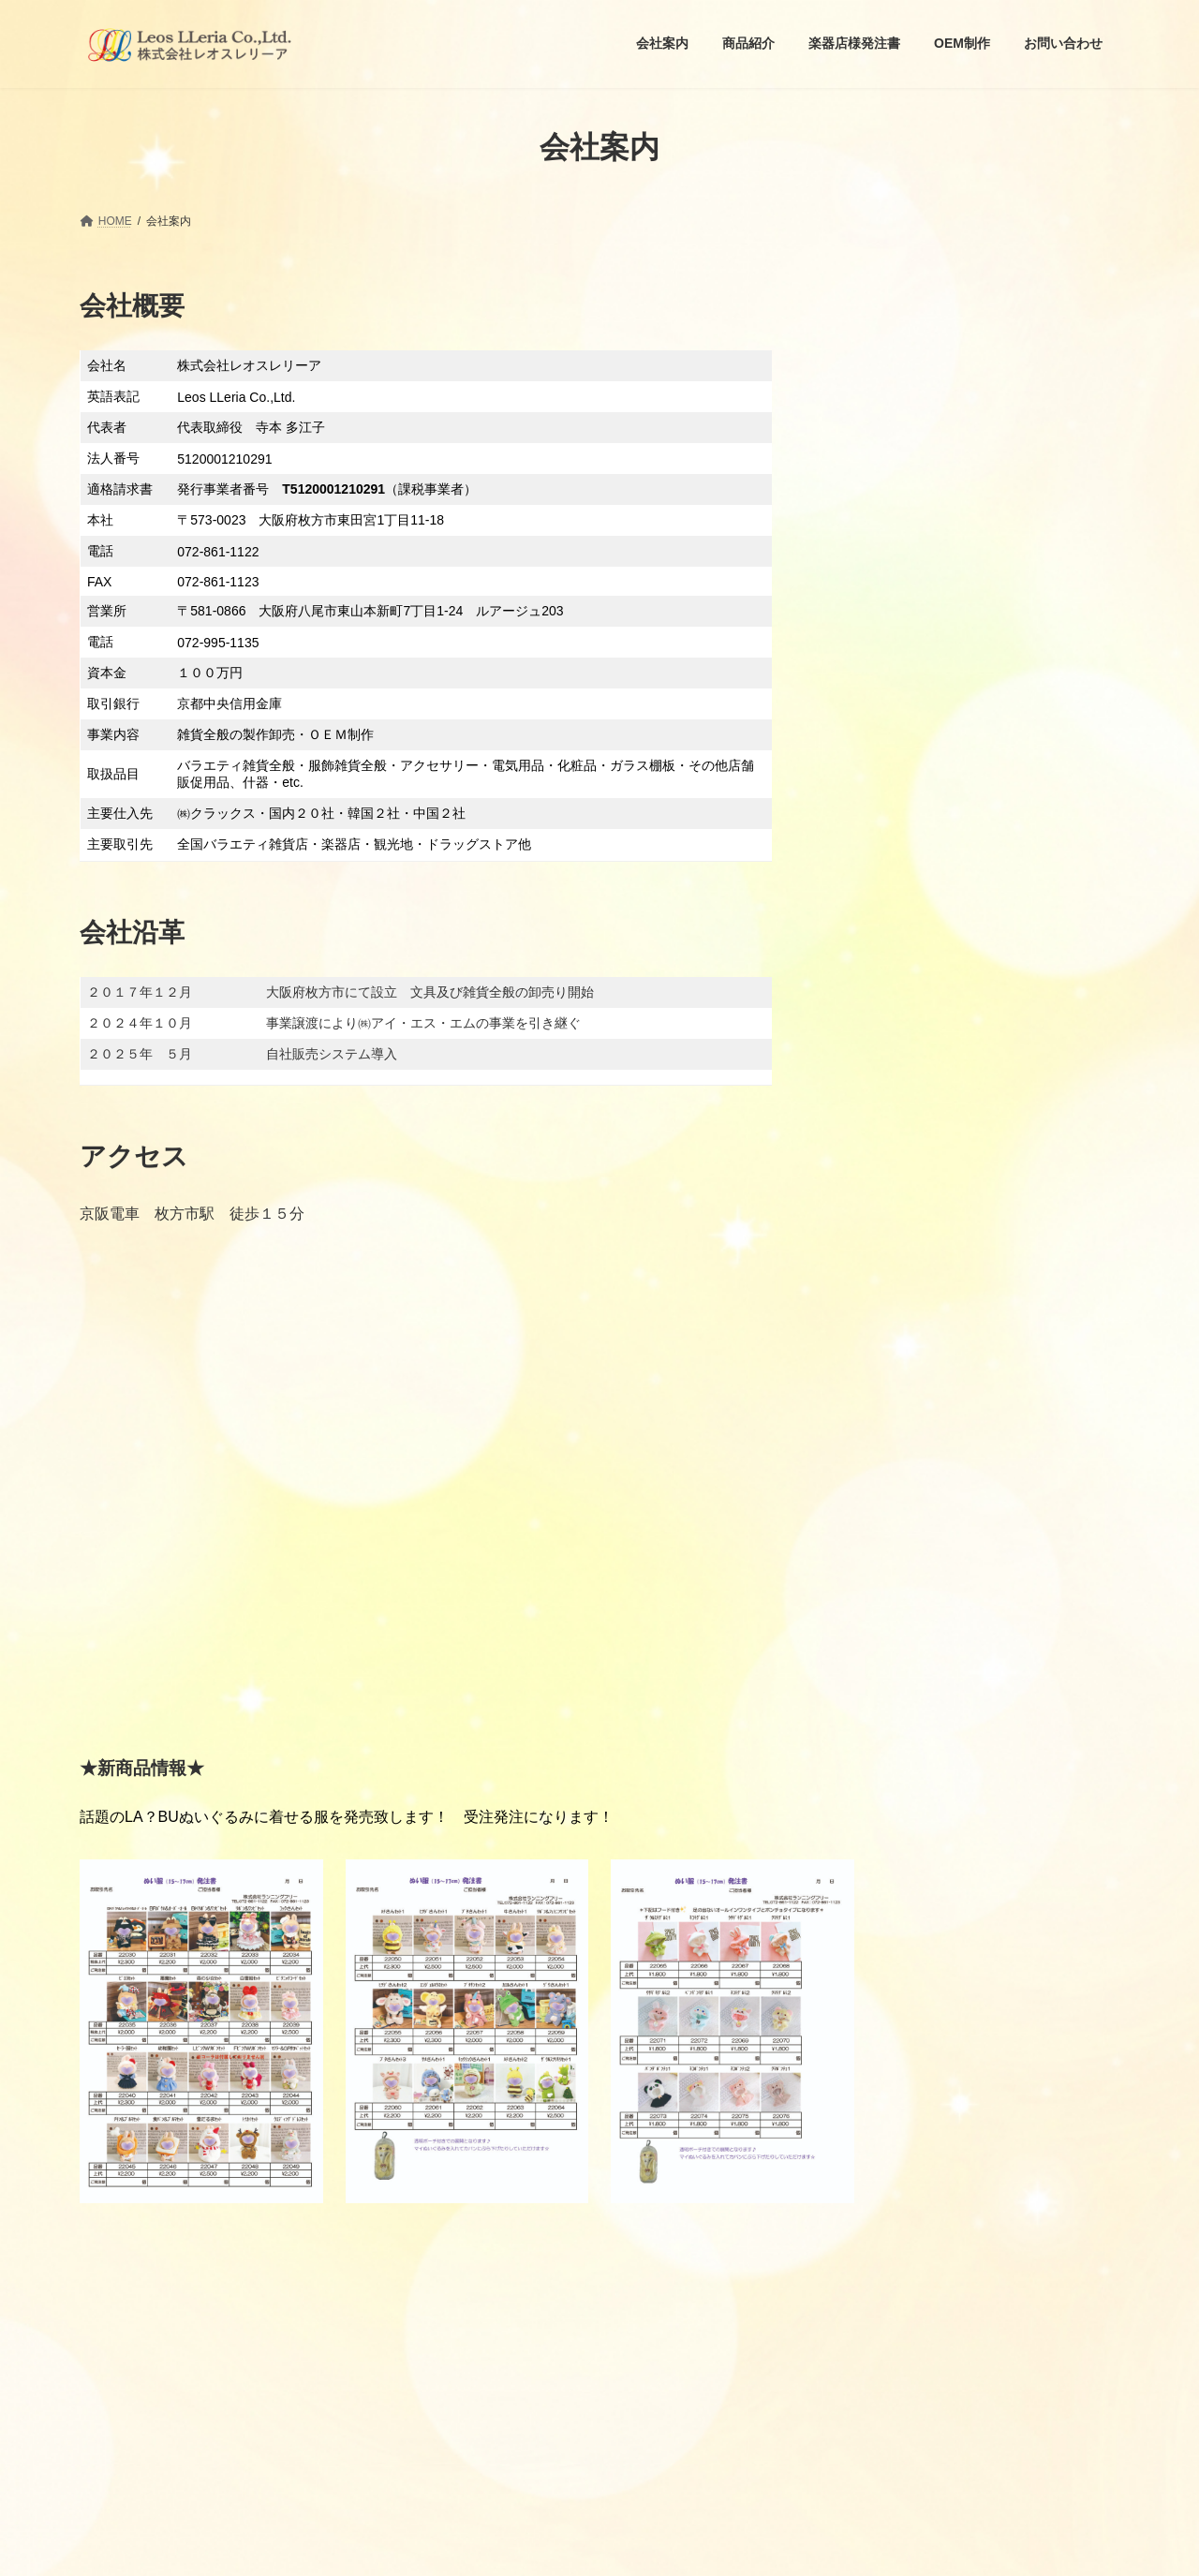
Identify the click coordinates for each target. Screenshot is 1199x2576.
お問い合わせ (268, 2246)
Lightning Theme (600, 2547)
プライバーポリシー (147, 2246)
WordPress (516, 2547)
